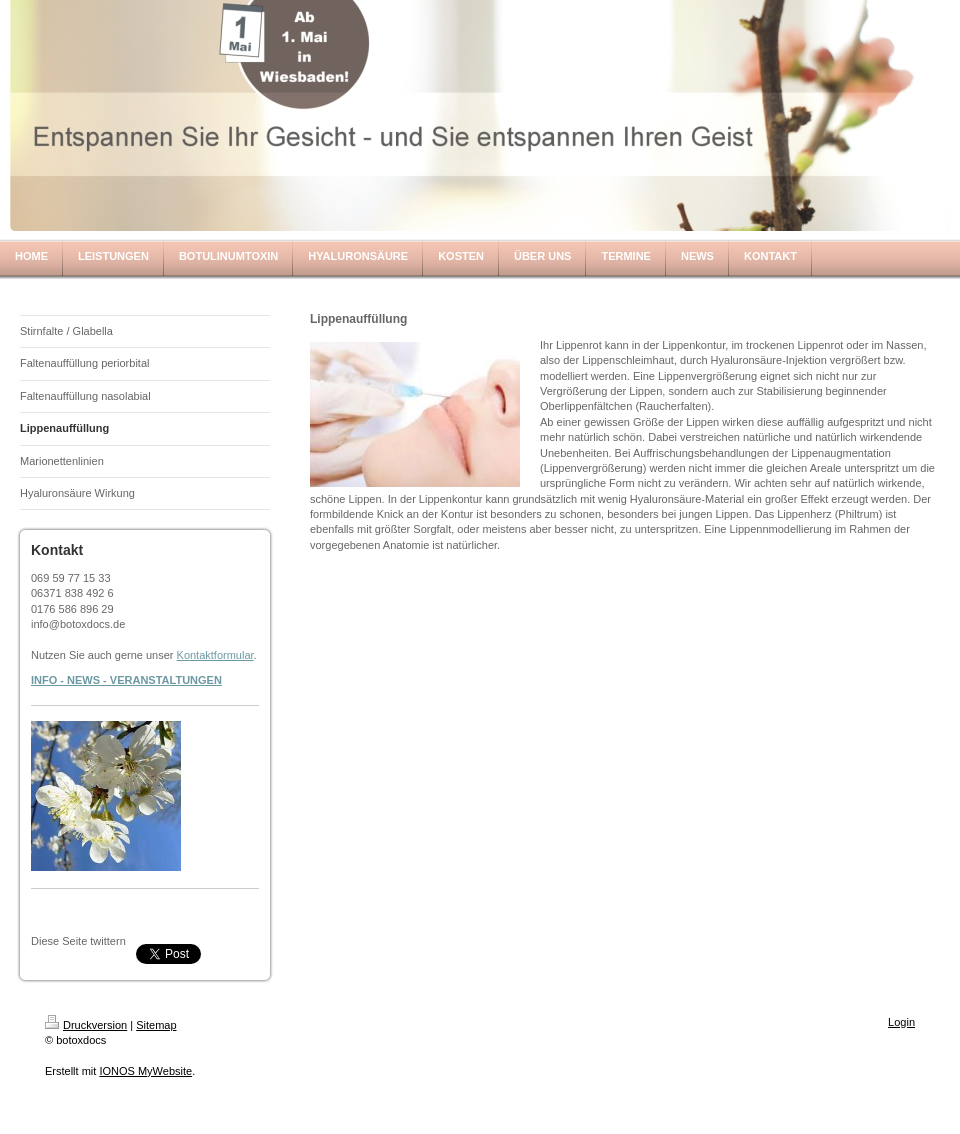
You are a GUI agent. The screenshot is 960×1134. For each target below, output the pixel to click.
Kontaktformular (215, 655)
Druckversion (86, 1025)
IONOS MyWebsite (145, 1071)
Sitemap (156, 1025)
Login (901, 1022)
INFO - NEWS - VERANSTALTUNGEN (126, 680)
